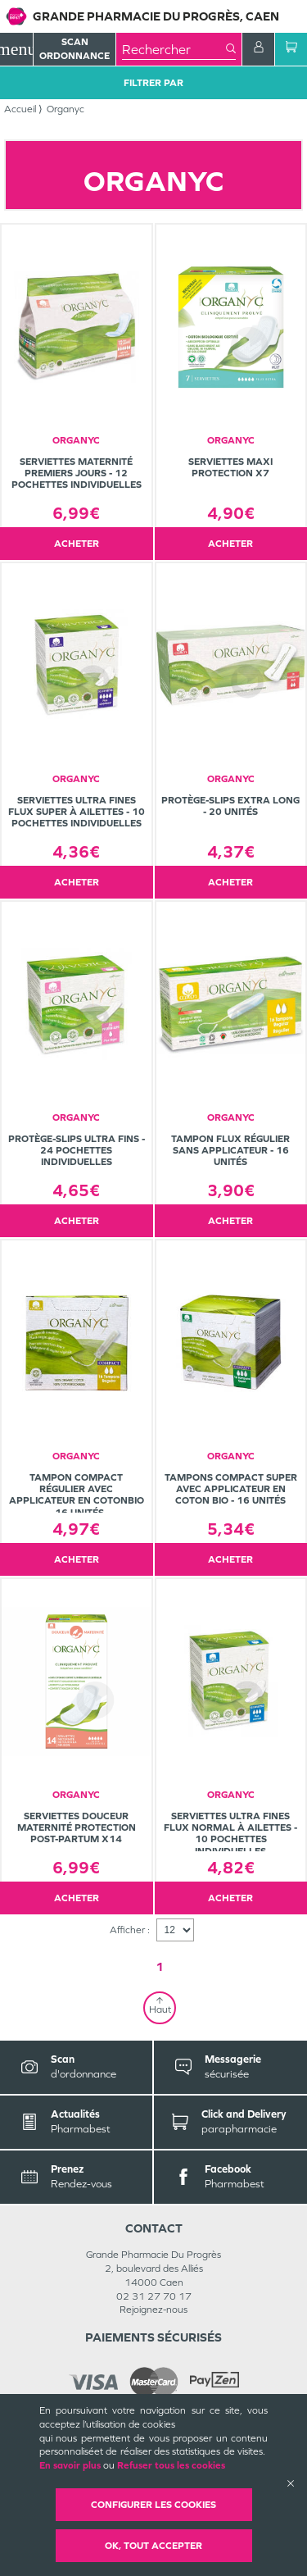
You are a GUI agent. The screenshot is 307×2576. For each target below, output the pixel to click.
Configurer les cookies (153, 2504)
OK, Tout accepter (153, 2545)
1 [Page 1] (160, 1966)
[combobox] (174, 49)
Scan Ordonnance (74, 48)
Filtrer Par (153, 83)
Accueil (20, 109)
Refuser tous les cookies (171, 2465)
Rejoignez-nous (153, 2309)
